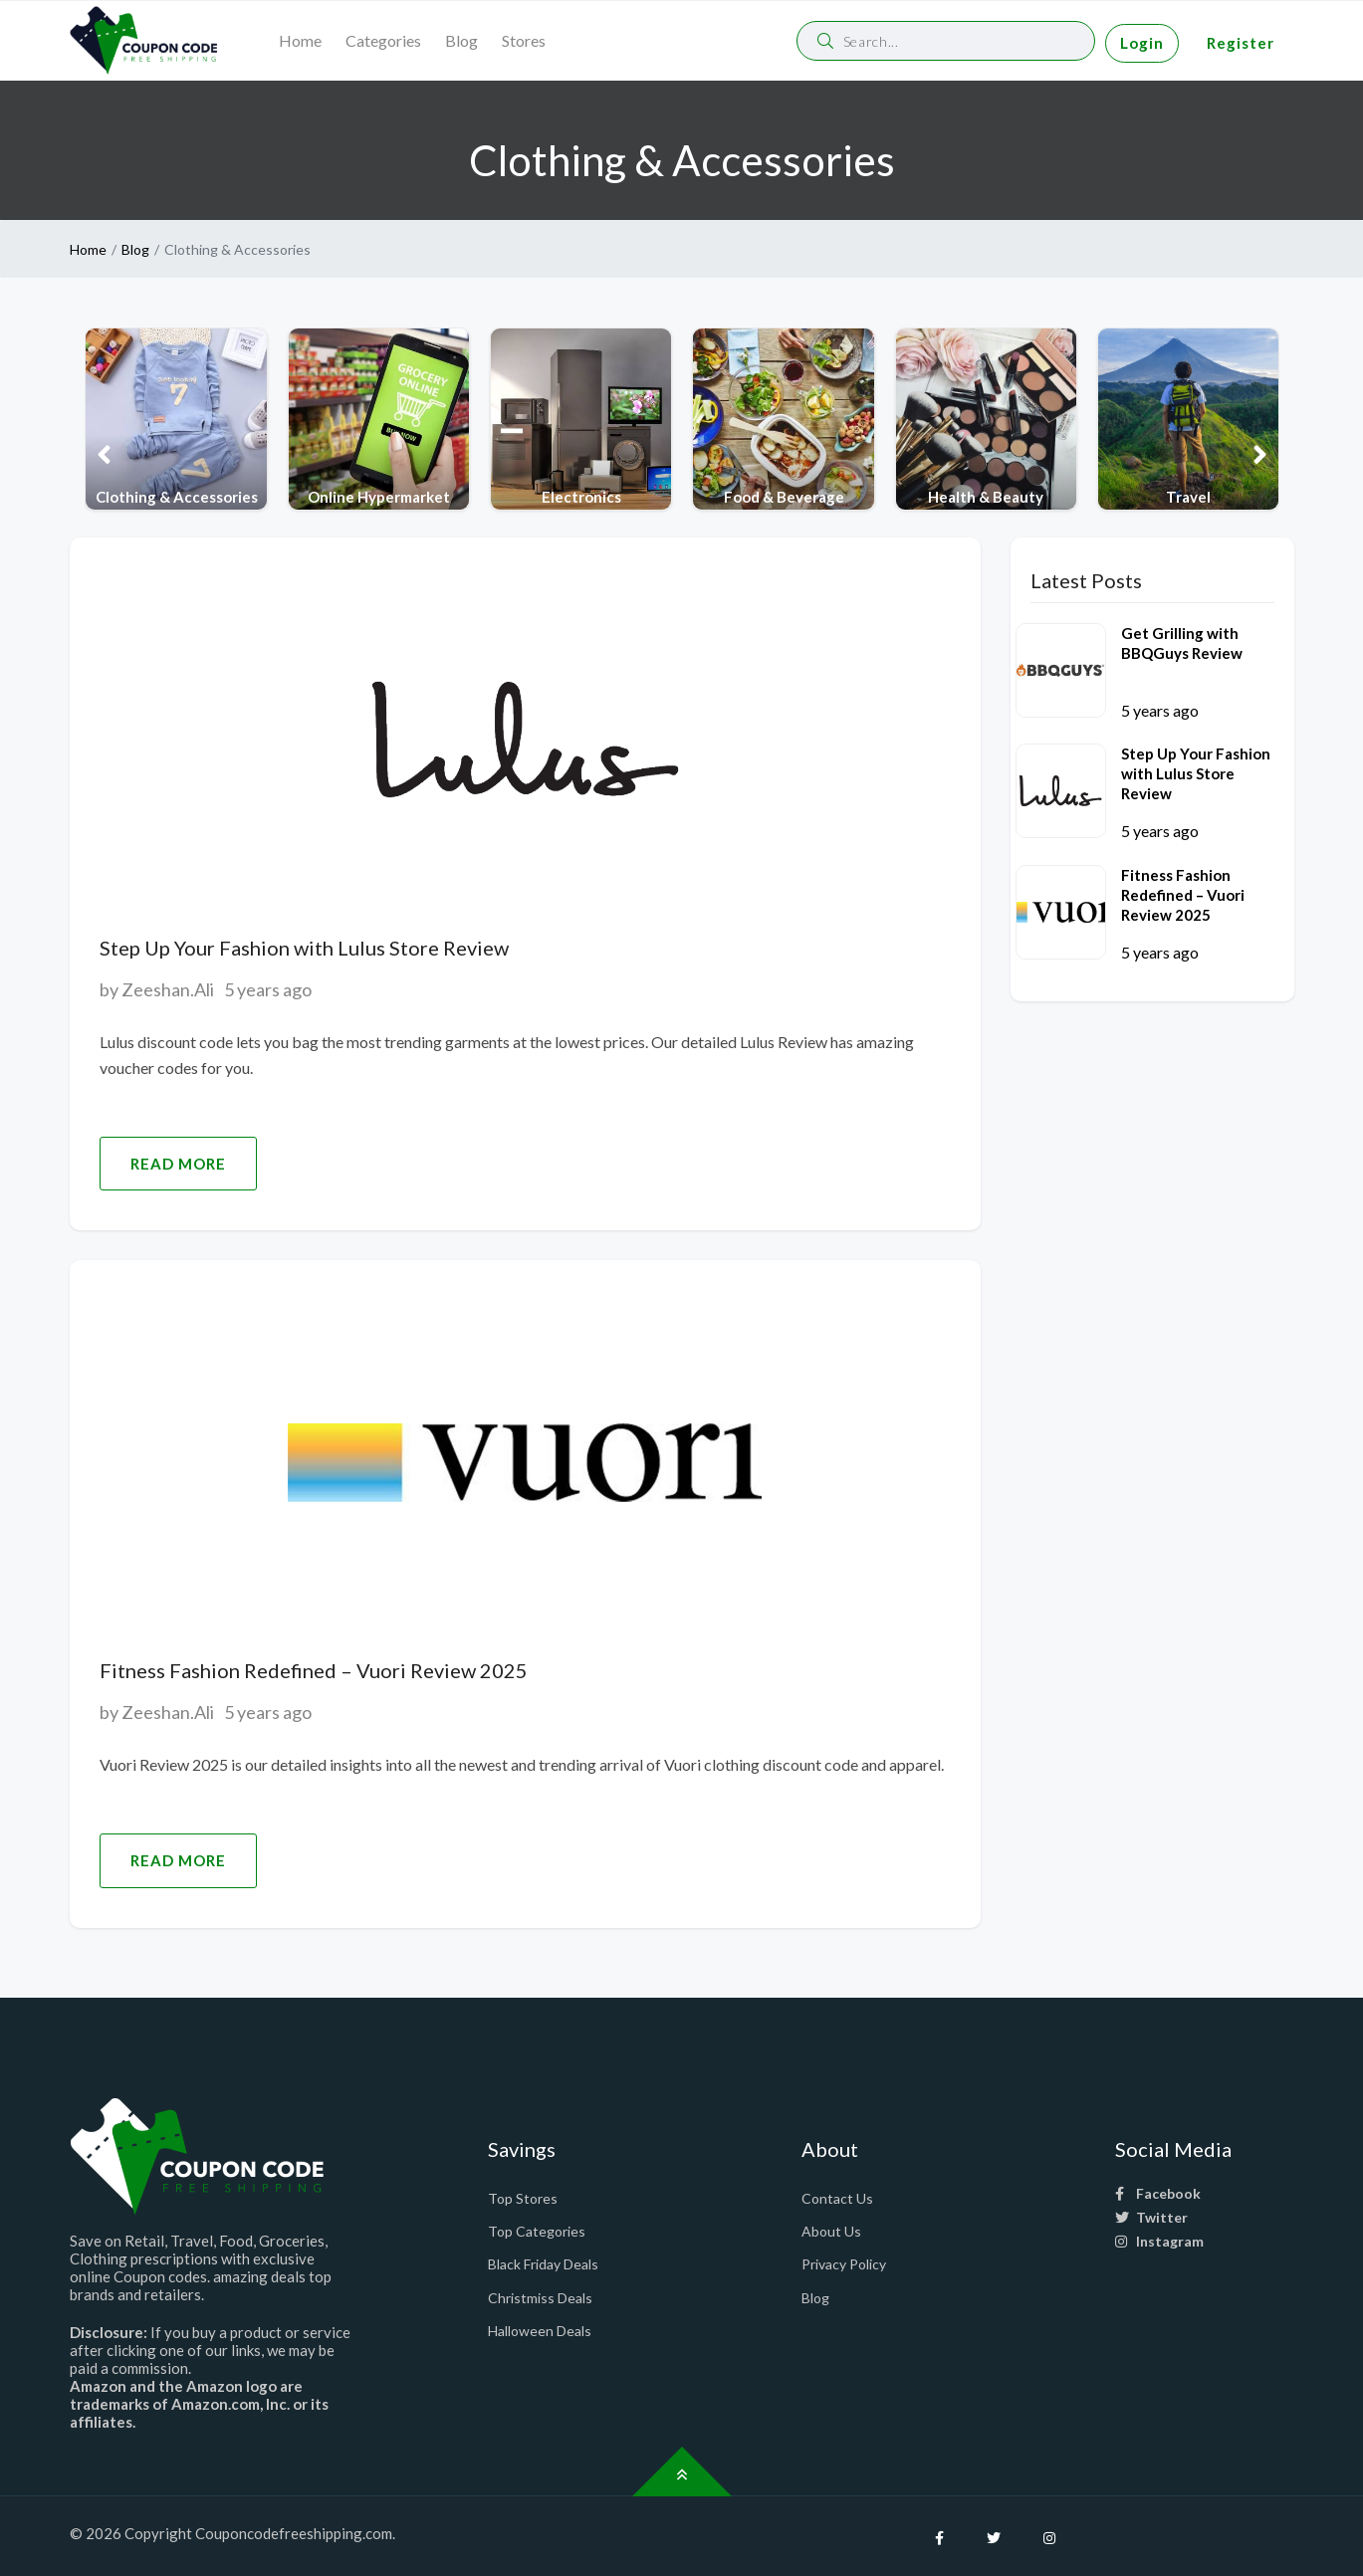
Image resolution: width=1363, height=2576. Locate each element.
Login (1142, 43)
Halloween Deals (539, 2330)
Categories (383, 40)
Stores (524, 40)
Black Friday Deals (543, 2263)
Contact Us (837, 2198)
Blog (461, 40)
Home (300, 40)
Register (1240, 43)
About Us (831, 2231)
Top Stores (523, 2198)
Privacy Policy (843, 2263)
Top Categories (536, 2231)
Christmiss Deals (540, 2297)
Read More (178, 1164)
